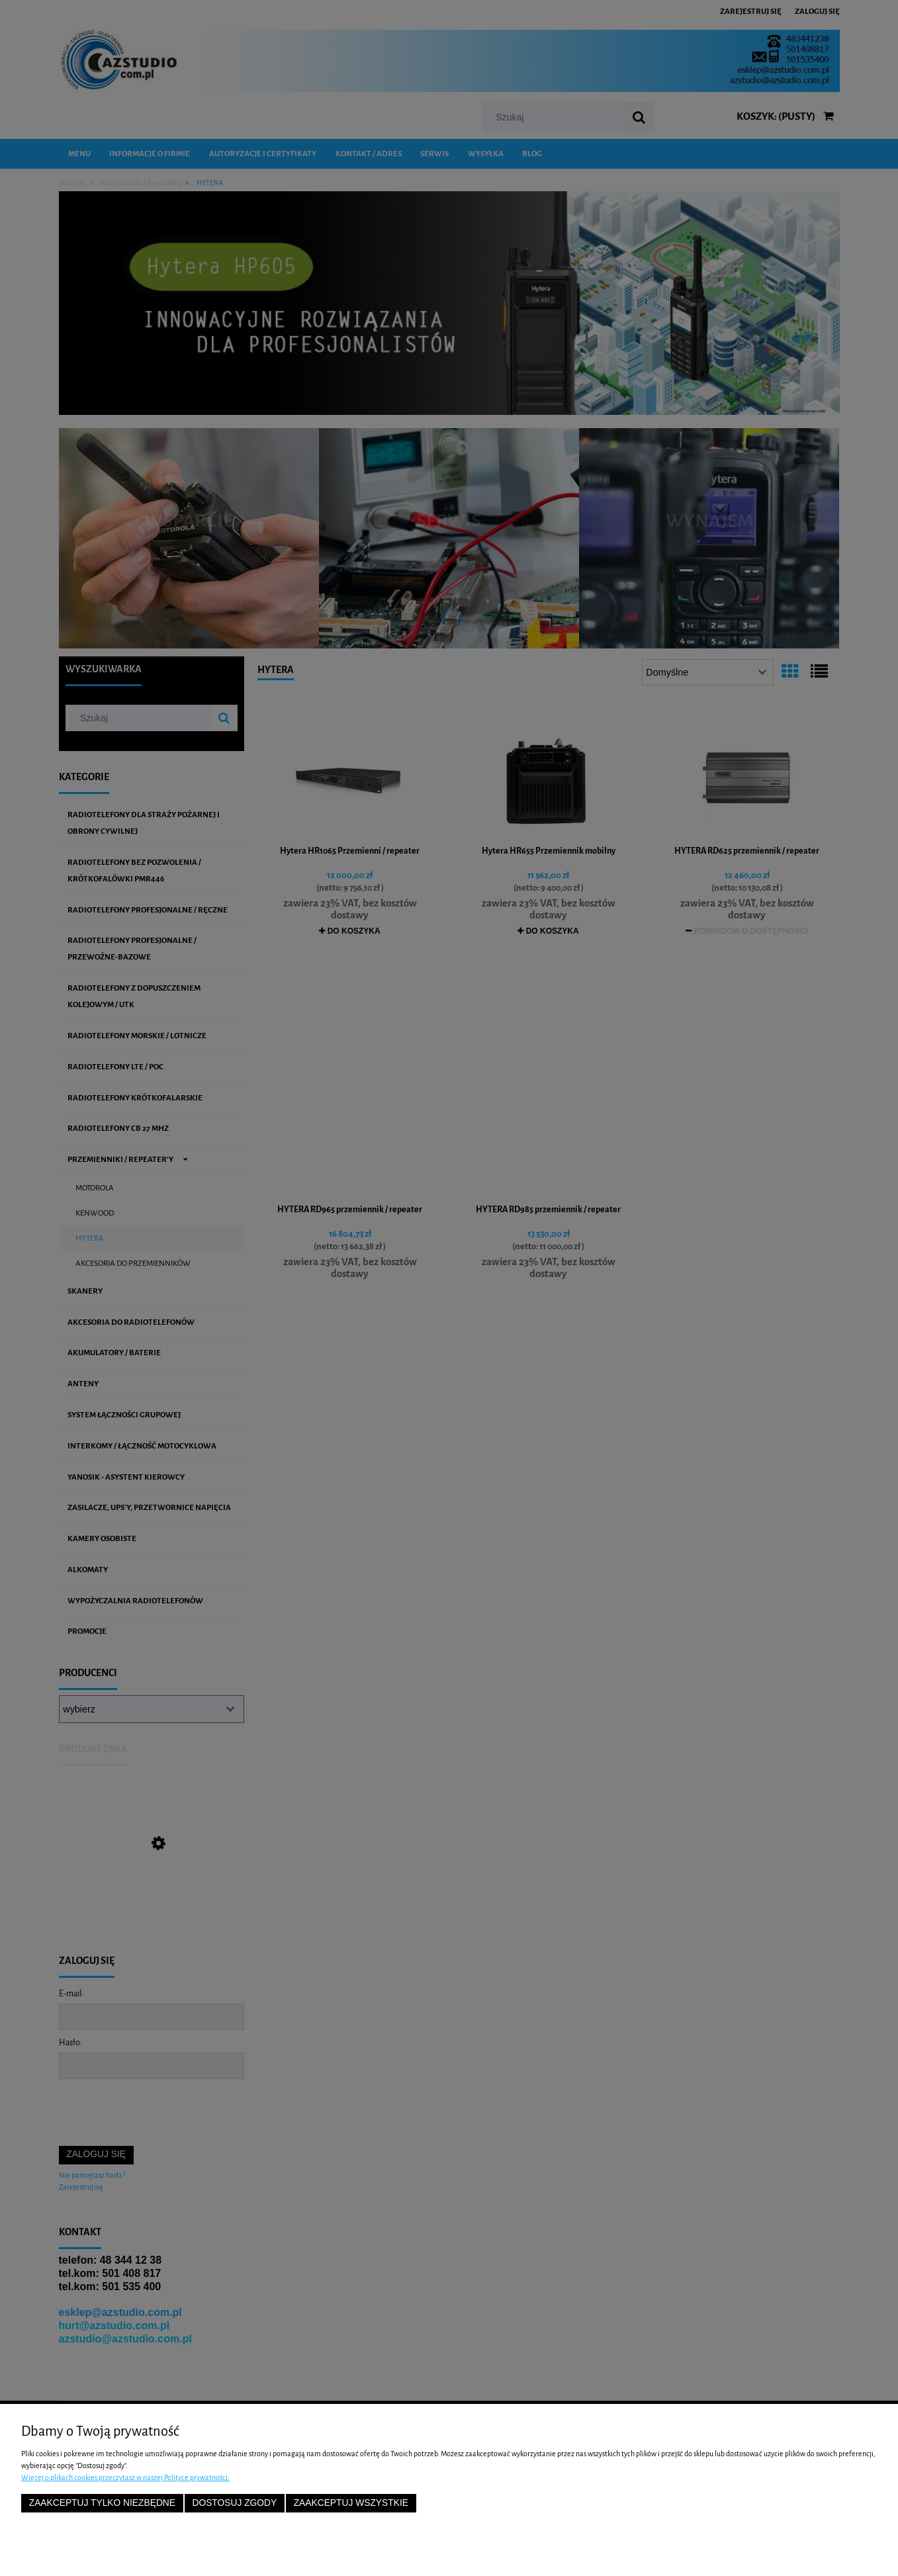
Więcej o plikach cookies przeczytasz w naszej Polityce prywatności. (125, 2477)
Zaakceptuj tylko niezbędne (102, 2503)
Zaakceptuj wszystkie (351, 2503)
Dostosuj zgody (234, 2503)
